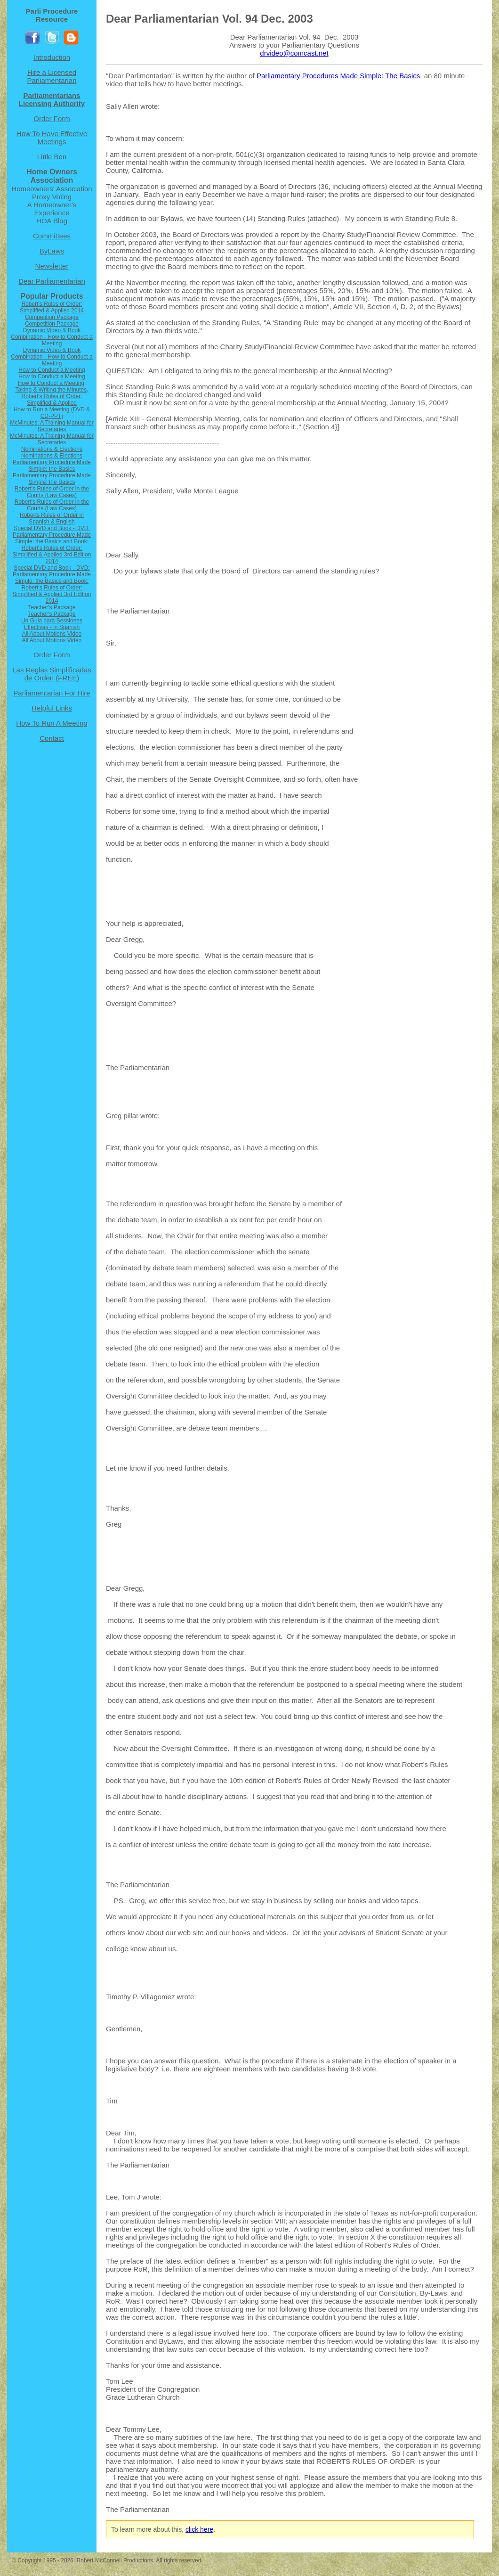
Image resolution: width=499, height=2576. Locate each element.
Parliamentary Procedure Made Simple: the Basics (52, 465)
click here (199, 2529)
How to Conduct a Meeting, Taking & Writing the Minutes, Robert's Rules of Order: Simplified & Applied (51, 393)
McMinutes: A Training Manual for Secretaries (51, 426)
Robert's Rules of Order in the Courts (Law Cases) (52, 492)
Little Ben (52, 157)
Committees (52, 236)
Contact (52, 738)
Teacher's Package (51, 607)
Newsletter (52, 266)
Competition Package (52, 317)
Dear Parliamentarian (51, 281)
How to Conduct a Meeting (51, 370)
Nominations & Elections (51, 449)
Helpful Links (52, 708)
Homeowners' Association (51, 189)
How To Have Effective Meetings (51, 138)
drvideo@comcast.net (294, 53)
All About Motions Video (52, 633)
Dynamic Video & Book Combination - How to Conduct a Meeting (51, 337)
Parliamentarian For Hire (51, 693)
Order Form (51, 118)
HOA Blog (51, 221)
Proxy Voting (52, 197)
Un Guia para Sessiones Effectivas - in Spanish (51, 623)
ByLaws (52, 251)
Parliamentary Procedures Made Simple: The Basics (338, 76)
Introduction (51, 57)
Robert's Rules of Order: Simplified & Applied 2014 (52, 307)
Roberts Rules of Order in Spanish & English (52, 518)
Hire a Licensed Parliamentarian (51, 76)
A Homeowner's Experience (52, 209)
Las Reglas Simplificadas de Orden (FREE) (51, 674)
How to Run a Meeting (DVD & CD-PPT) (52, 412)
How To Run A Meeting (51, 723)
